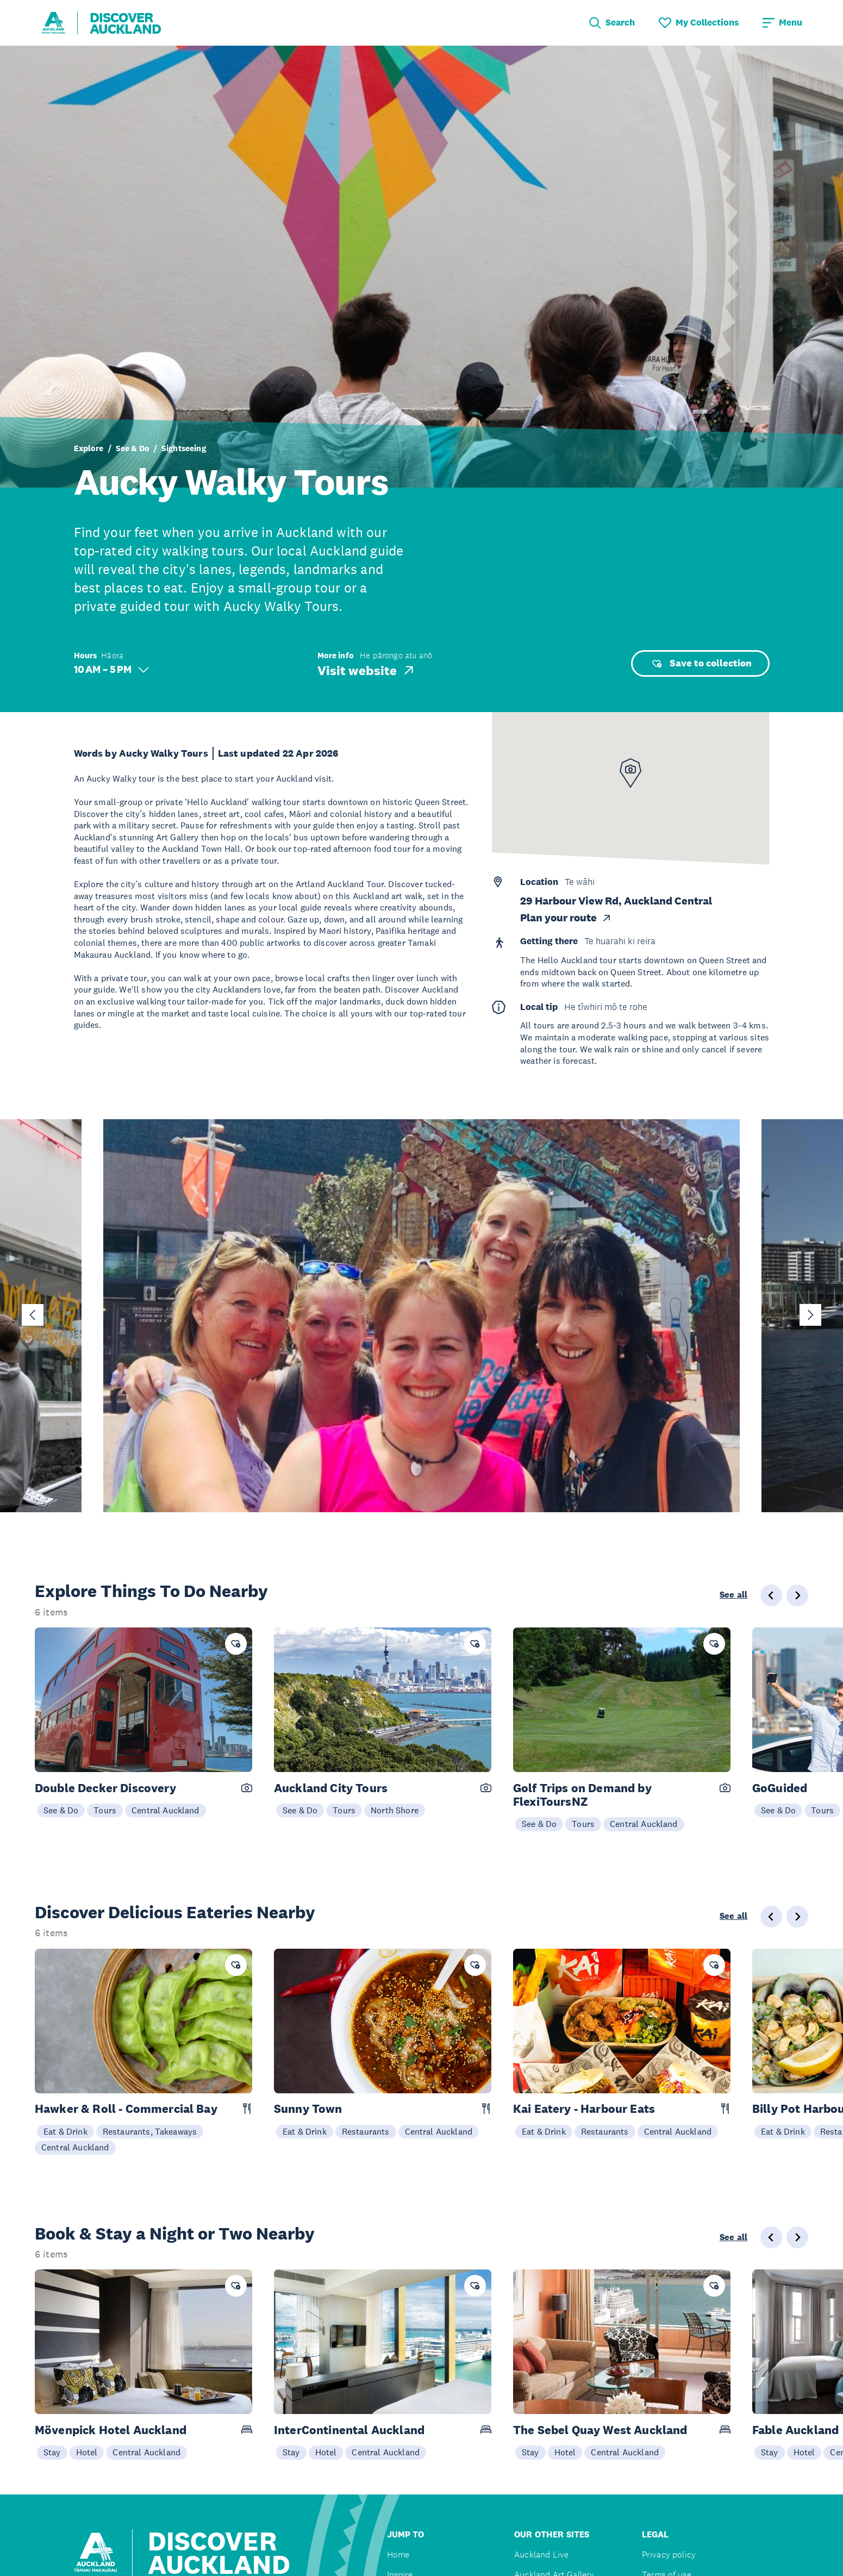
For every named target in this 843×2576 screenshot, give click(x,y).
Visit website (366, 670)
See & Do (132, 448)
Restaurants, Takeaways (150, 2131)
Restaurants (366, 2131)
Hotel (87, 2452)
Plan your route (566, 918)
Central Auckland (165, 1810)
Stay (52, 2452)
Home (398, 2554)
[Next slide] (810, 1315)
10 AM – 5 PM (111, 669)
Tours (104, 1810)
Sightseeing (183, 448)
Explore (89, 448)
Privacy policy (669, 2554)
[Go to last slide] (32, 1315)
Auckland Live (541, 2554)
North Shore (395, 1810)
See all (733, 1594)
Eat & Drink (65, 2131)
